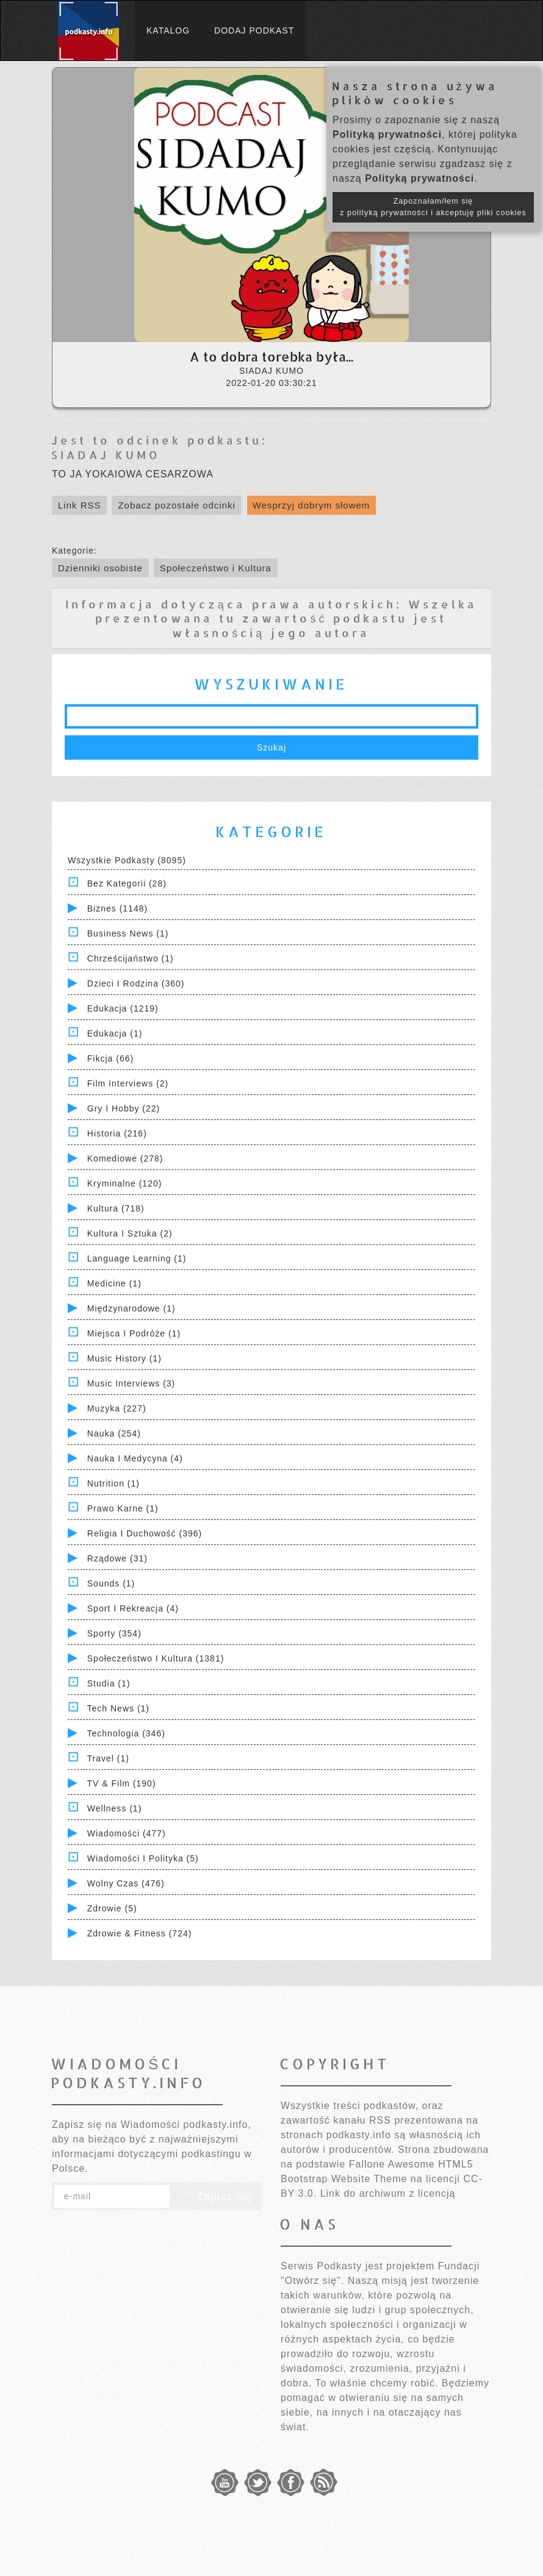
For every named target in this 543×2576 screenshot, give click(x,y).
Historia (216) (117, 1133)
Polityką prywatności (387, 134)
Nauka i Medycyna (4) (135, 1458)
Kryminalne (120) (124, 1183)
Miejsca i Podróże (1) (134, 1333)
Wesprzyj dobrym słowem (311, 505)
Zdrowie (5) (112, 1908)
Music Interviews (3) (131, 1383)
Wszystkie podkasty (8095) (127, 860)
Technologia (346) (126, 1733)
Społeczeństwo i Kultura (216, 568)
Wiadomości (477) (126, 1833)
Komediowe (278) (125, 1158)
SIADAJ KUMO (105, 455)
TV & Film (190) (121, 1783)
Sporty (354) (114, 1633)
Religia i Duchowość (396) (144, 1533)
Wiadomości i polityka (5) (143, 1858)
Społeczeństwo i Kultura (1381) (156, 1658)
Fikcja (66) (110, 1058)
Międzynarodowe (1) (131, 1308)
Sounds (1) (111, 1583)
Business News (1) (128, 933)
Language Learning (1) (137, 1258)
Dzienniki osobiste (100, 568)
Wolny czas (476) (126, 1883)
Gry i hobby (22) (123, 1108)
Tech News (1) (118, 1708)
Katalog (168, 30)
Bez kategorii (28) (127, 883)
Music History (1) (124, 1358)
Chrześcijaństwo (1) (130, 958)
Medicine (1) (114, 1283)
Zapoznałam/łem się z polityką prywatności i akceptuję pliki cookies (433, 207)
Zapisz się (216, 2197)
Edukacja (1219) (123, 1008)
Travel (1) (108, 1758)
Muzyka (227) (116, 1408)
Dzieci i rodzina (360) (136, 983)
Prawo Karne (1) (123, 1508)
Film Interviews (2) (127, 1083)
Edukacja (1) (115, 1033)
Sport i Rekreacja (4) (133, 1608)
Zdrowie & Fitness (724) (139, 1933)
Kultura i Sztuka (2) (130, 1233)
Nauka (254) (114, 1433)
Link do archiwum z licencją (388, 2193)
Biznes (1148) (117, 908)
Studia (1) (109, 1683)
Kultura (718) (116, 1208)
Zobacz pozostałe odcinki (176, 505)
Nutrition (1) (113, 1483)
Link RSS (79, 505)
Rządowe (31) (117, 1558)
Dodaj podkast (254, 30)
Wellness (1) (114, 1808)
